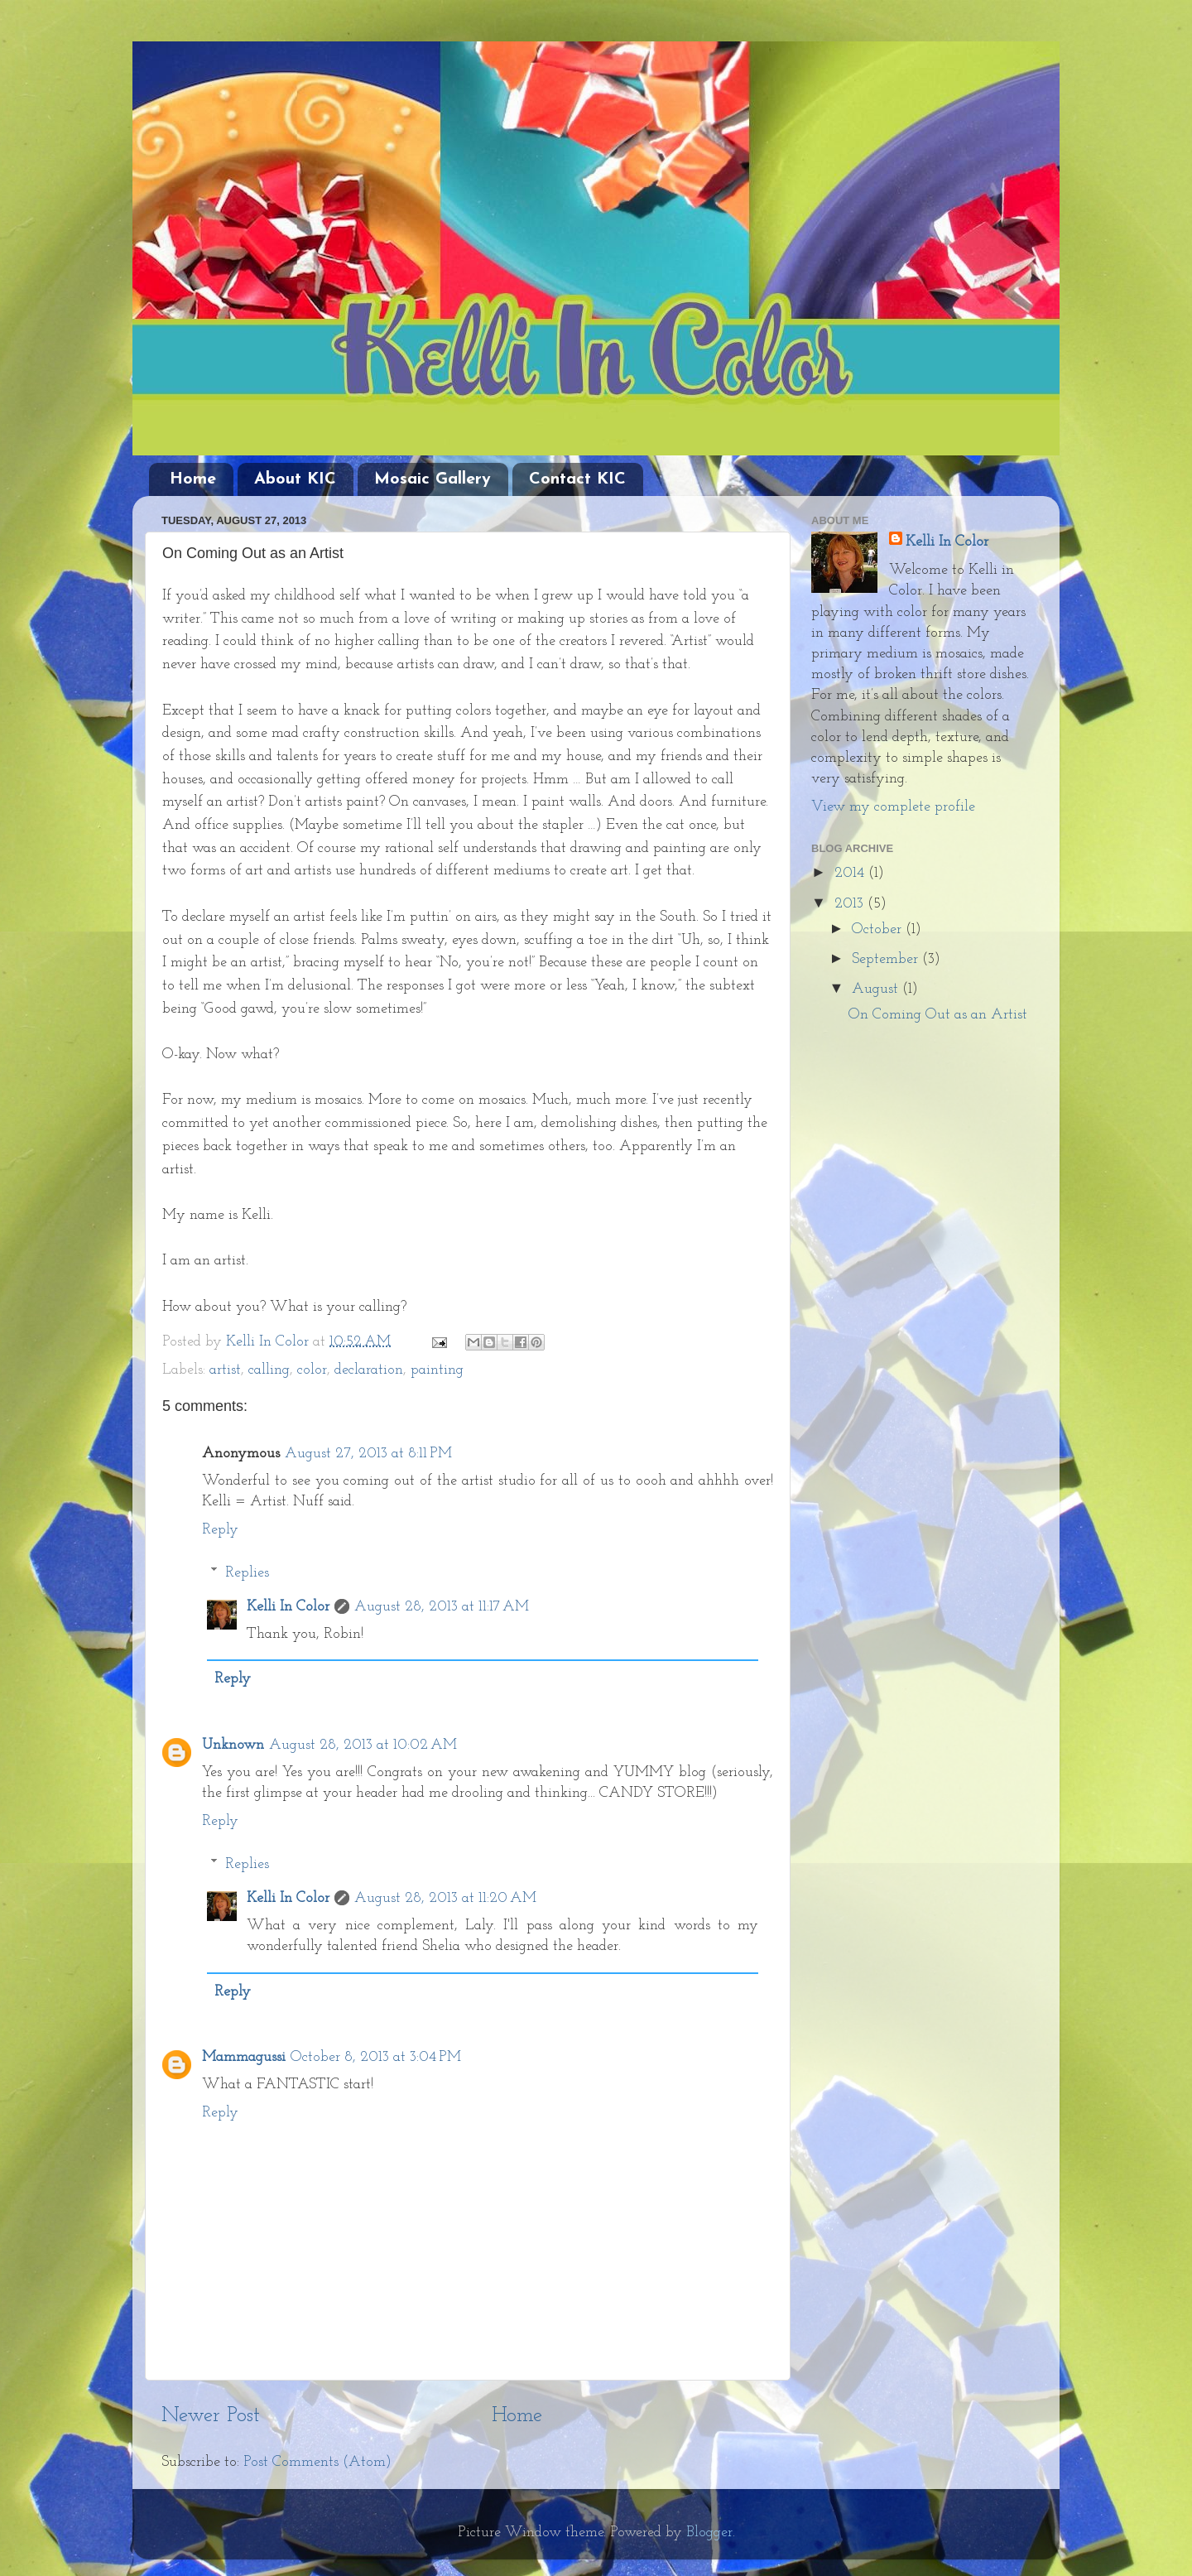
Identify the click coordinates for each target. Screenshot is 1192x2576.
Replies (247, 1573)
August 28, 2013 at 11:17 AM (441, 1607)
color (312, 1370)
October (879, 929)
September (887, 959)
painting (437, 1370)
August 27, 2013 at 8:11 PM (368, 1453)
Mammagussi (244, 2057)
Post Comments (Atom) (317, 2462)
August (877, 989)
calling (269, 1370)
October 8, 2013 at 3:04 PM (376, 2057)
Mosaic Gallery (432, 479)
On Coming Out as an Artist (937, 1015)
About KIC (295, 479)
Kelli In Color (288, 1607)
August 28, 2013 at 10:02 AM (363, 1745)
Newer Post (210, 2415)
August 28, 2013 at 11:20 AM (445, 1898)
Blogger (709, 2532)
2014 (851, 873)
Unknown (233, 1745)
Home (193, 479)
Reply (220, 1530)
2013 (851, 904)
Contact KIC (577, 479)
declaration (368, 1370)
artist (225, 1370)
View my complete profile (893, 807)
